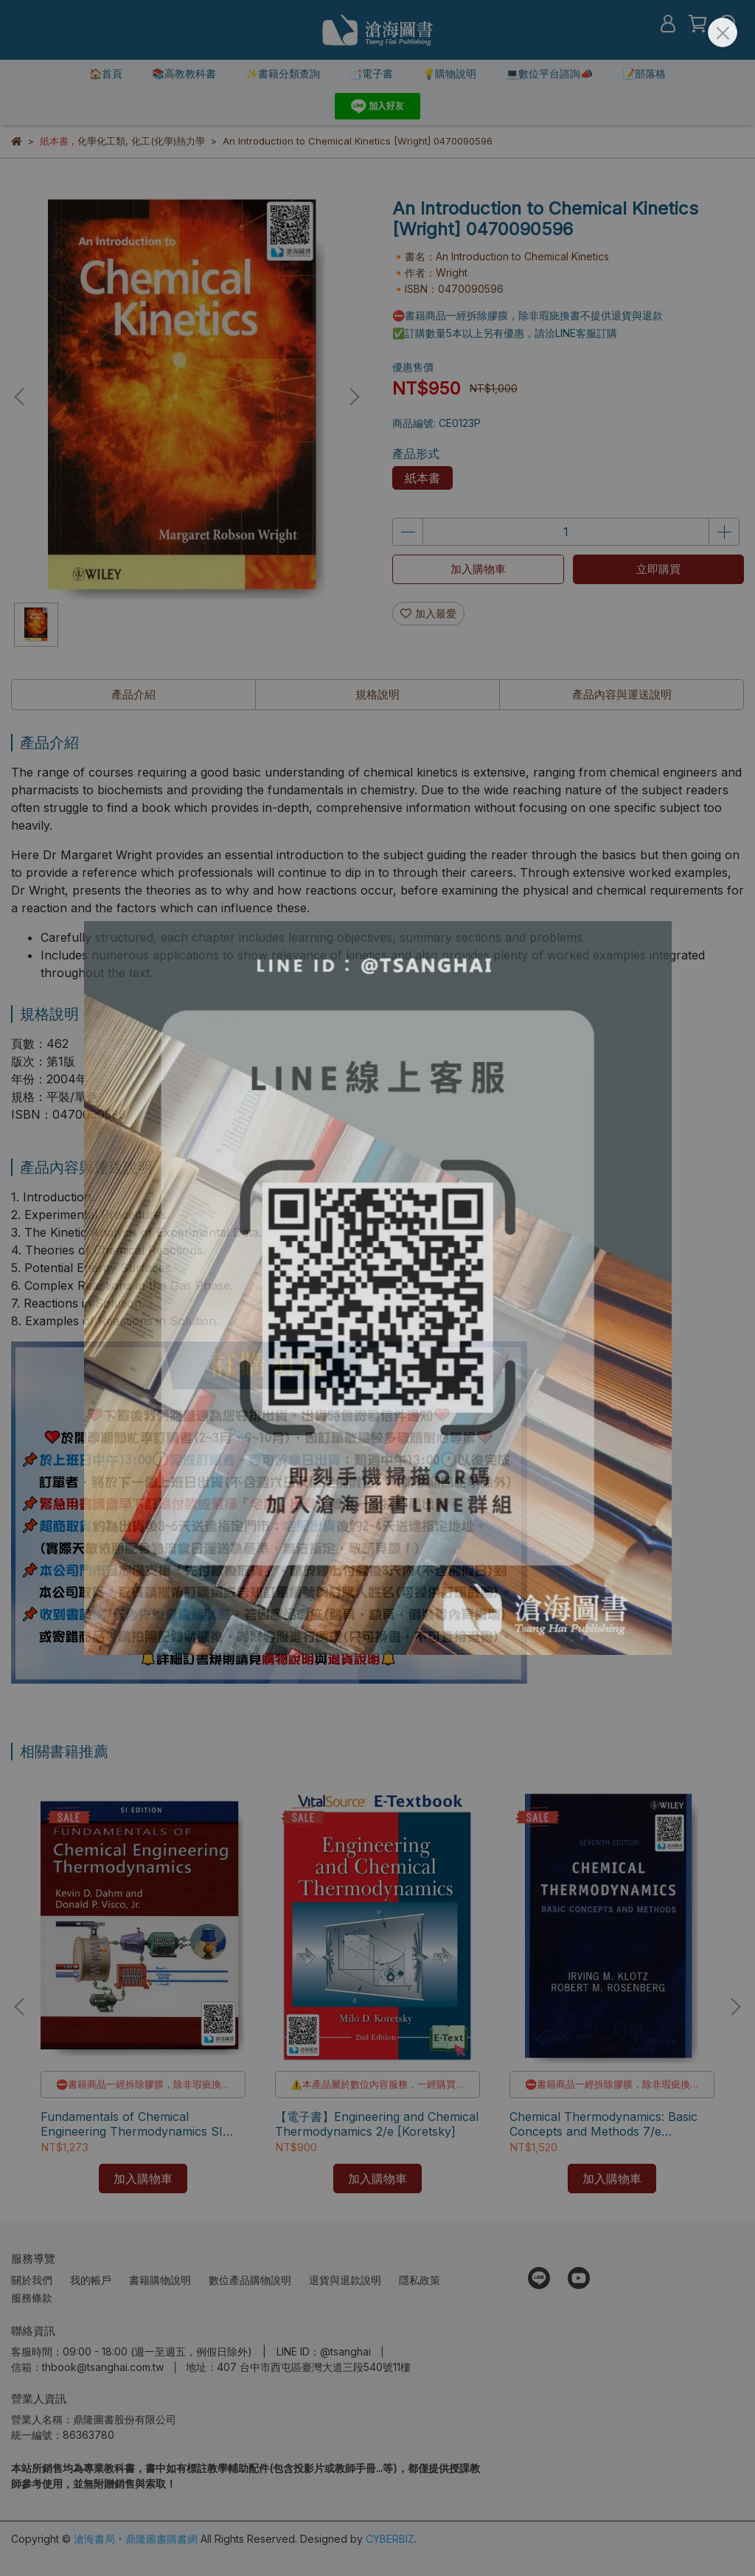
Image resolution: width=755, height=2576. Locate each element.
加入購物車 (478, 569)
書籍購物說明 (160, 2280)
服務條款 (31, 2297)
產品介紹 (133, 694)
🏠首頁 (105, 73)
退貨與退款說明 (345, 2280)
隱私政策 (419, 2280)
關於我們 (31, 2280)
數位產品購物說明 (250, 2280)
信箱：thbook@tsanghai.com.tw (87, 2367)
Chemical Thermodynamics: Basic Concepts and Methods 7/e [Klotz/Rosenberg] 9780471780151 (607, 2124)
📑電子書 (371, 73)
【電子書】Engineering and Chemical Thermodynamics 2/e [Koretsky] (377, 2124)
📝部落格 (644, 73)
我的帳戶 (90, 2280)
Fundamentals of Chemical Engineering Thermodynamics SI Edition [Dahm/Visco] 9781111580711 (142, 2124)
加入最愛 (428, 613)
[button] (354, 397)
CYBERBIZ (390, 2538)
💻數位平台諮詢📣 (549, 73)
